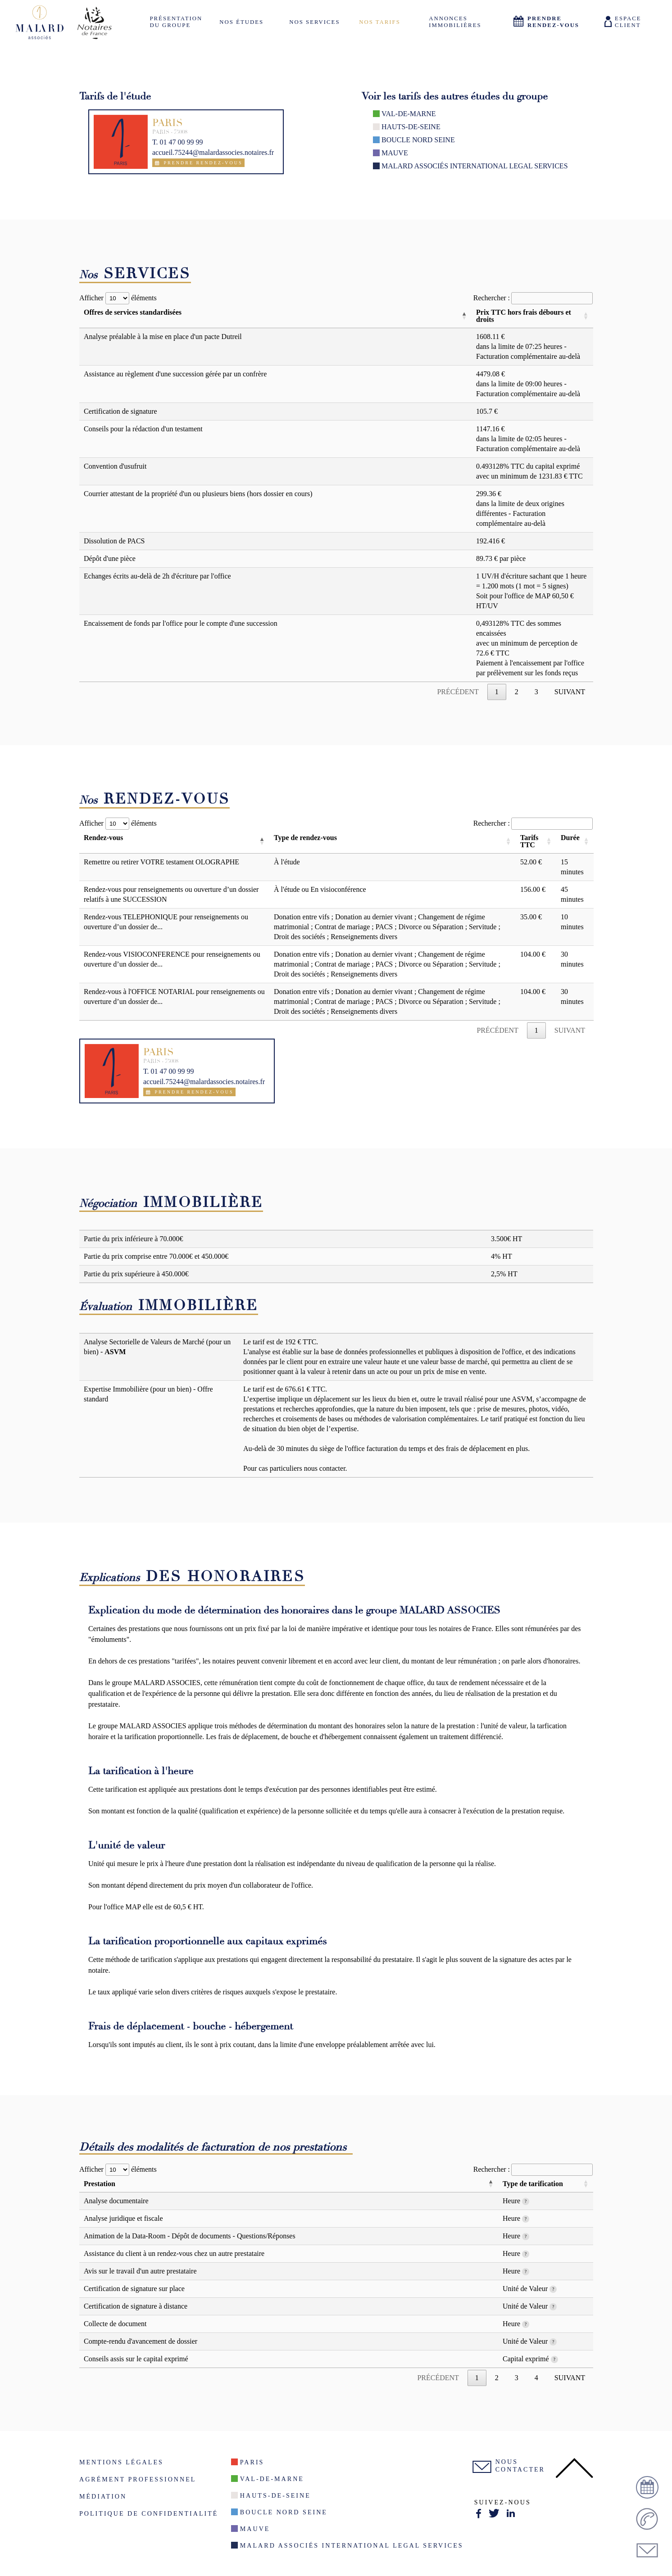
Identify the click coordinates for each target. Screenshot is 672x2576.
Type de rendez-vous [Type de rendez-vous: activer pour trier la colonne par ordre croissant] (305, 837)
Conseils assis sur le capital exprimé (136, 2359)
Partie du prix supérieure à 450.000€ (136, 1274)
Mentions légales (121, 2462)
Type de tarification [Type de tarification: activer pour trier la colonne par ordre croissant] (533, 2183)
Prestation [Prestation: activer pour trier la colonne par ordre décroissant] (99, 2183)
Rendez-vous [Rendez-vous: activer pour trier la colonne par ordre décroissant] (103, 837)
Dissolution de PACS (114, 541)
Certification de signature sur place (134, 2288)
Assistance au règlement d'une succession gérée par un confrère (175, 374)
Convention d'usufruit (115, 466)
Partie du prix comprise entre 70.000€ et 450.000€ (156, 1256)
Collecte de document (115, 2323)
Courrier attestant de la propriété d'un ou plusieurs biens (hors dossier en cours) (198, 493)
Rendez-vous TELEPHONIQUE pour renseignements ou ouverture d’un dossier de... (166, 922)
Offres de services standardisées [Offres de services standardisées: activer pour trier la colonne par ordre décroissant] (133, 312)
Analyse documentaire (116, 2201)
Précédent (457, 692)
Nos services (314, 22)
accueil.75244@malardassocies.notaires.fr (213, 152)
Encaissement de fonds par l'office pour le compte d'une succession (180, 623)
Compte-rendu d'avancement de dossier (140, 2341)
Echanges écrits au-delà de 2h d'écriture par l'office (157, 576)
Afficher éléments (118, 298)
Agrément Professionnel (137, 2479)
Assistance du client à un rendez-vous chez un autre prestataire (174, 2253)
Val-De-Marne (408, 114)
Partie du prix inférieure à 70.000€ (133, 1239)
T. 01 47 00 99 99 (177, 142)
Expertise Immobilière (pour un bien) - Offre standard (148, 1394)
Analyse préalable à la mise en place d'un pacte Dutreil (163, 336)
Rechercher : (533, 298)
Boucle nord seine (418, 140)
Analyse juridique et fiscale (123, 2218)
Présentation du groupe (176, 21)
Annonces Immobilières (455, 21)
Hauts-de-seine (410, 127)
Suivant (569, 692)
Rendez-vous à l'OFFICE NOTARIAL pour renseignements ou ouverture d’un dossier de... (174, 996)
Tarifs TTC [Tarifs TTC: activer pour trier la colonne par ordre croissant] (529, 841)
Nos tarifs (379, 22)
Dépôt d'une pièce (110, 558)
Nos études (241, 22)
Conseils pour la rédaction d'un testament (143, 429)
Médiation (103, 2496)
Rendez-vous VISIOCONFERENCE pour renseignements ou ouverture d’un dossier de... (172, 959)
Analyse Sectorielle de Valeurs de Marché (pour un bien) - (157, 1347)
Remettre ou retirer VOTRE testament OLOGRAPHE (161, 862)
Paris (252, 2462)
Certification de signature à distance (135, 2306)
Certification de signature (120, 411)
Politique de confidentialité (148, 2513)
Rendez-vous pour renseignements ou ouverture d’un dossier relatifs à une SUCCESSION (171, 894)
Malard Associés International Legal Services (474, 166)
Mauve (394, 153)
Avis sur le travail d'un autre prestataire (140, 2271)
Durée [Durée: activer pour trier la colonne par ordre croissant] (570, 837)
